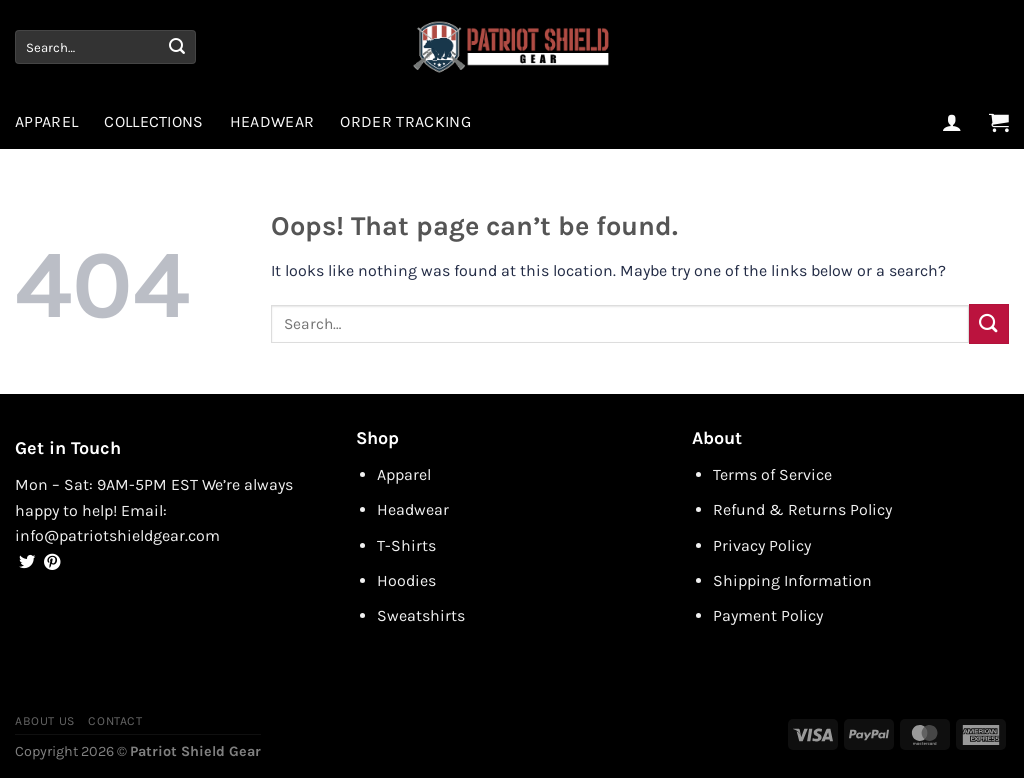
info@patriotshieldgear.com (117, 535)
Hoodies (406, 580)
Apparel (46, 121)
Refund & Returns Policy (802, 509)
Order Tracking (405, 121)
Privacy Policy (762, 545)
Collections (154, 121)
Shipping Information (792, 580)
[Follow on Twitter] (27, 563)
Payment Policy (768, 615)
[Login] (952, 122)
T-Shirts (406, 545)
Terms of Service (772, 474)
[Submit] (177, 47)
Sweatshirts (421, 615)
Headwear (272, 121)
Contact (115, 721)
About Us (45, 721)
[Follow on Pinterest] (52, 563)
